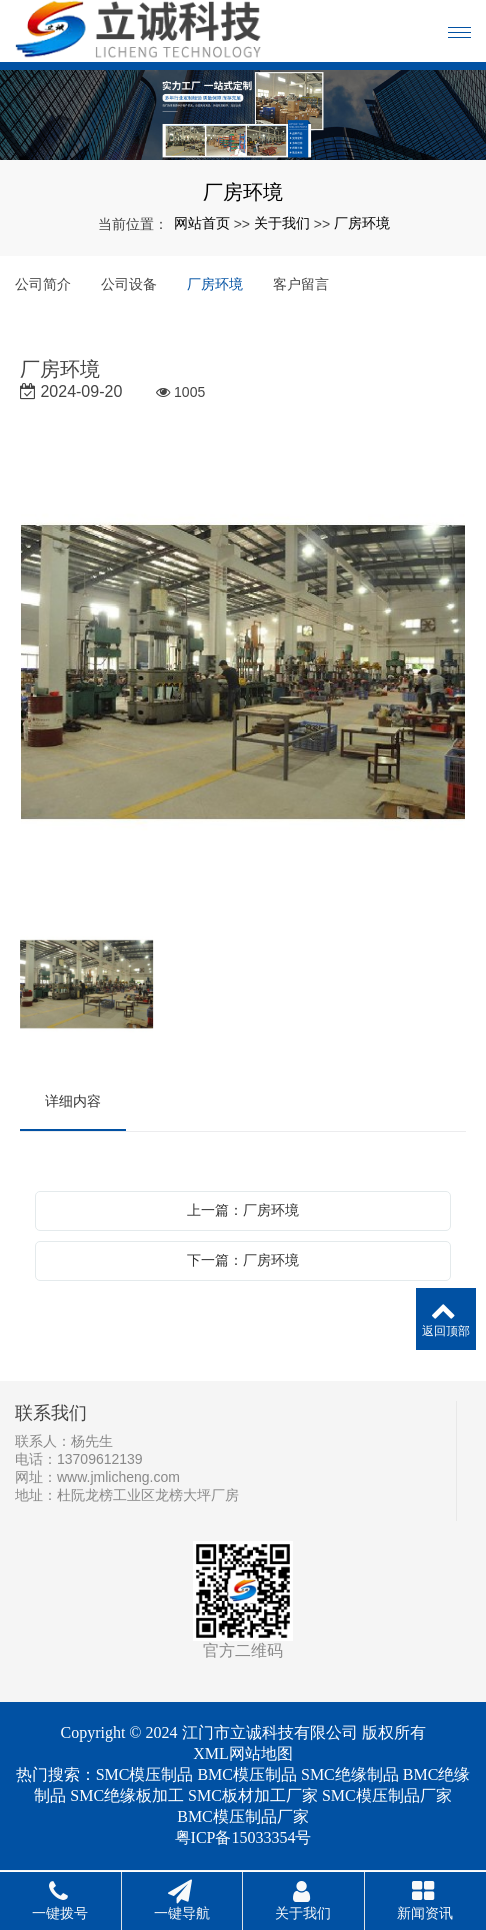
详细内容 (73, 1101)
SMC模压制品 (145, 1774)
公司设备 (129, 284)
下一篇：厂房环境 (243, 1260)
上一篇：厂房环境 (243, 1210)
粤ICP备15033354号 (243, 1837)
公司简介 (43, 284)
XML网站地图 (243, 1753)
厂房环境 (362, 223)
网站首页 (202, 223)
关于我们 (282, 223)
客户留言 (301, 284)
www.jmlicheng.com (118, 1477)
